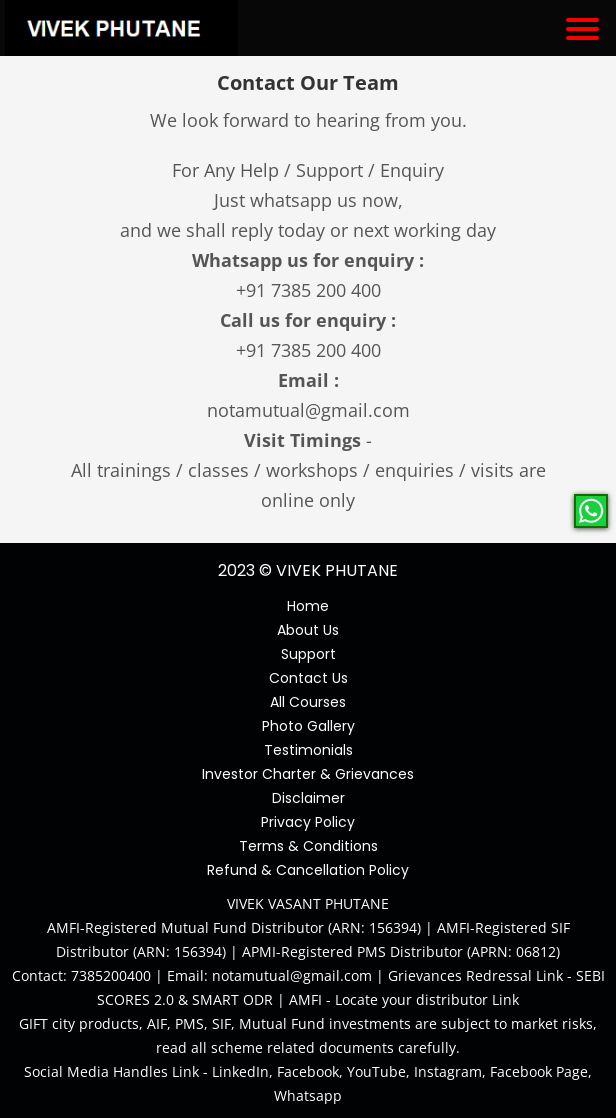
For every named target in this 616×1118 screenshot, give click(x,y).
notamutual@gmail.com (308, 410)
